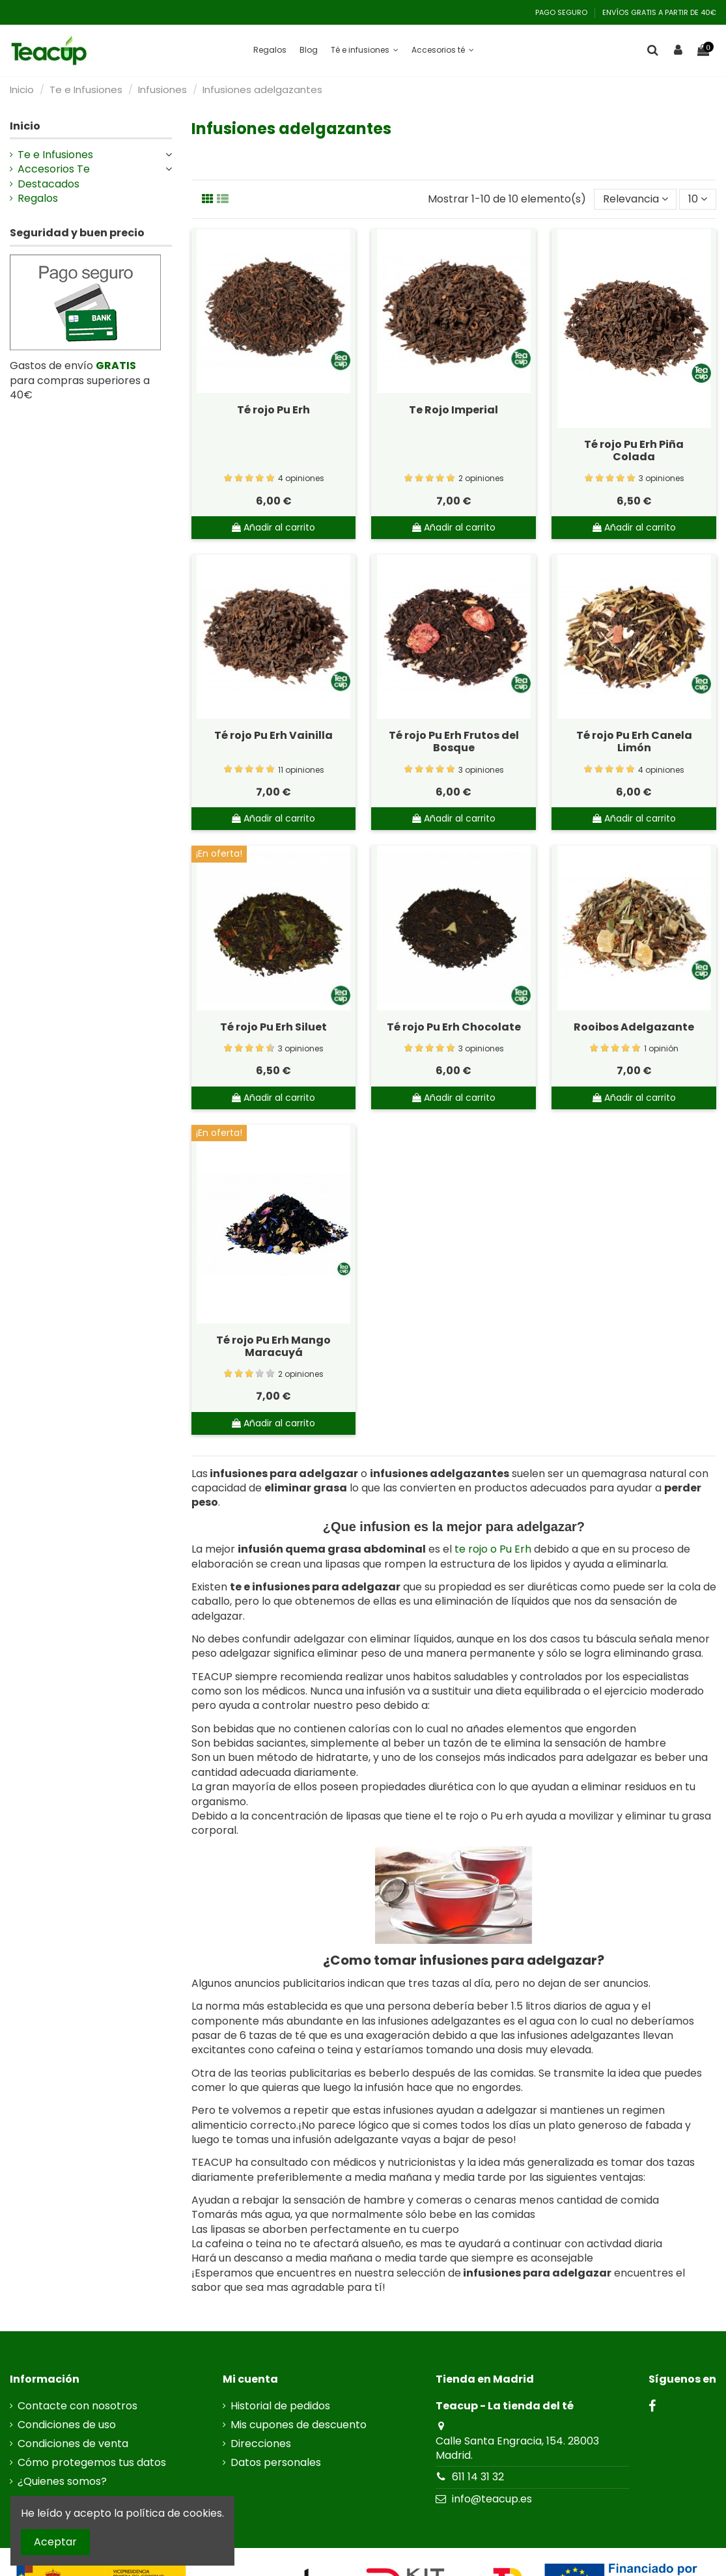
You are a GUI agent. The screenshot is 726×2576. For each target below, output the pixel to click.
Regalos (38, 198)
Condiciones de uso (67, 2425)
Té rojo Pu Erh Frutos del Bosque (454, 741)
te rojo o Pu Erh (492, 1549)
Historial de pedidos (280, 2406)
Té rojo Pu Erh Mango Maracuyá (273, 1346)
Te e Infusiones (55, 155)
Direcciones (260, 2444)
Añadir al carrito (273, 527)
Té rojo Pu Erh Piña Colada (634, 450)
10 (697, 198)
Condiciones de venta (73, 2444)
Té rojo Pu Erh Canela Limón (634, 741)
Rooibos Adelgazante (634, 1026)
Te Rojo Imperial (453, 409)
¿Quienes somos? (62, 2481)
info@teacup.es (492, 2498)
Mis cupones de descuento (298, 2425)
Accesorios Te (54, 169)
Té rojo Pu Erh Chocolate (454, 1026)
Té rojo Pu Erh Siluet (273, 1026)
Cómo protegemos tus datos (92, 2463)
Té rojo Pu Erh (273, 409)
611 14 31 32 (478, 2476)
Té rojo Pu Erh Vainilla (273, 735)
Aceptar (55, 2541)
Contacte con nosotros (77, 2406)
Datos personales (275, 2463)
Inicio (25, 125)
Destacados (48, 184)
